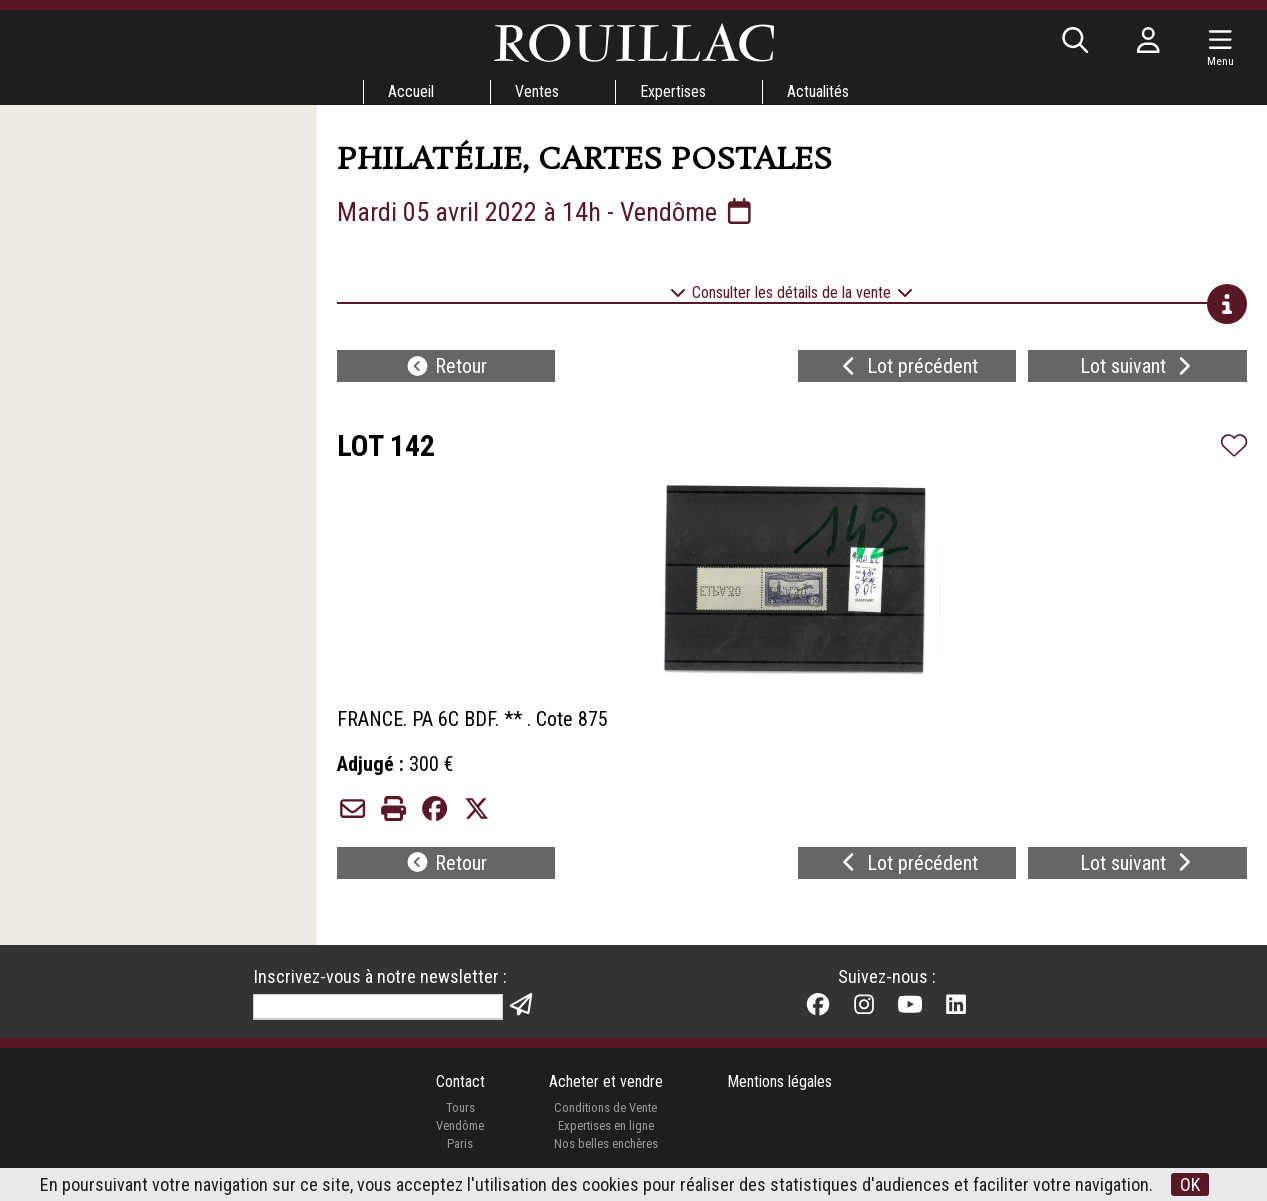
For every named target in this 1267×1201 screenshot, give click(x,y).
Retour (446, 366)
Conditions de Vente (605, 1107)
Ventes (537, 91)
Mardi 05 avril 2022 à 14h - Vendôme (546, 212)
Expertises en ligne (606, 1125)
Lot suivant (1138, 366)
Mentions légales (779, 1081)
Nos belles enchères (606, 1143)
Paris (460, 1143)
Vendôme (460, 1125)
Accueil (411, 91)
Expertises (673, 91)
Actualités (818, 91)
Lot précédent (907, 366)
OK (1190, 1184)
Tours (460, 1107)
